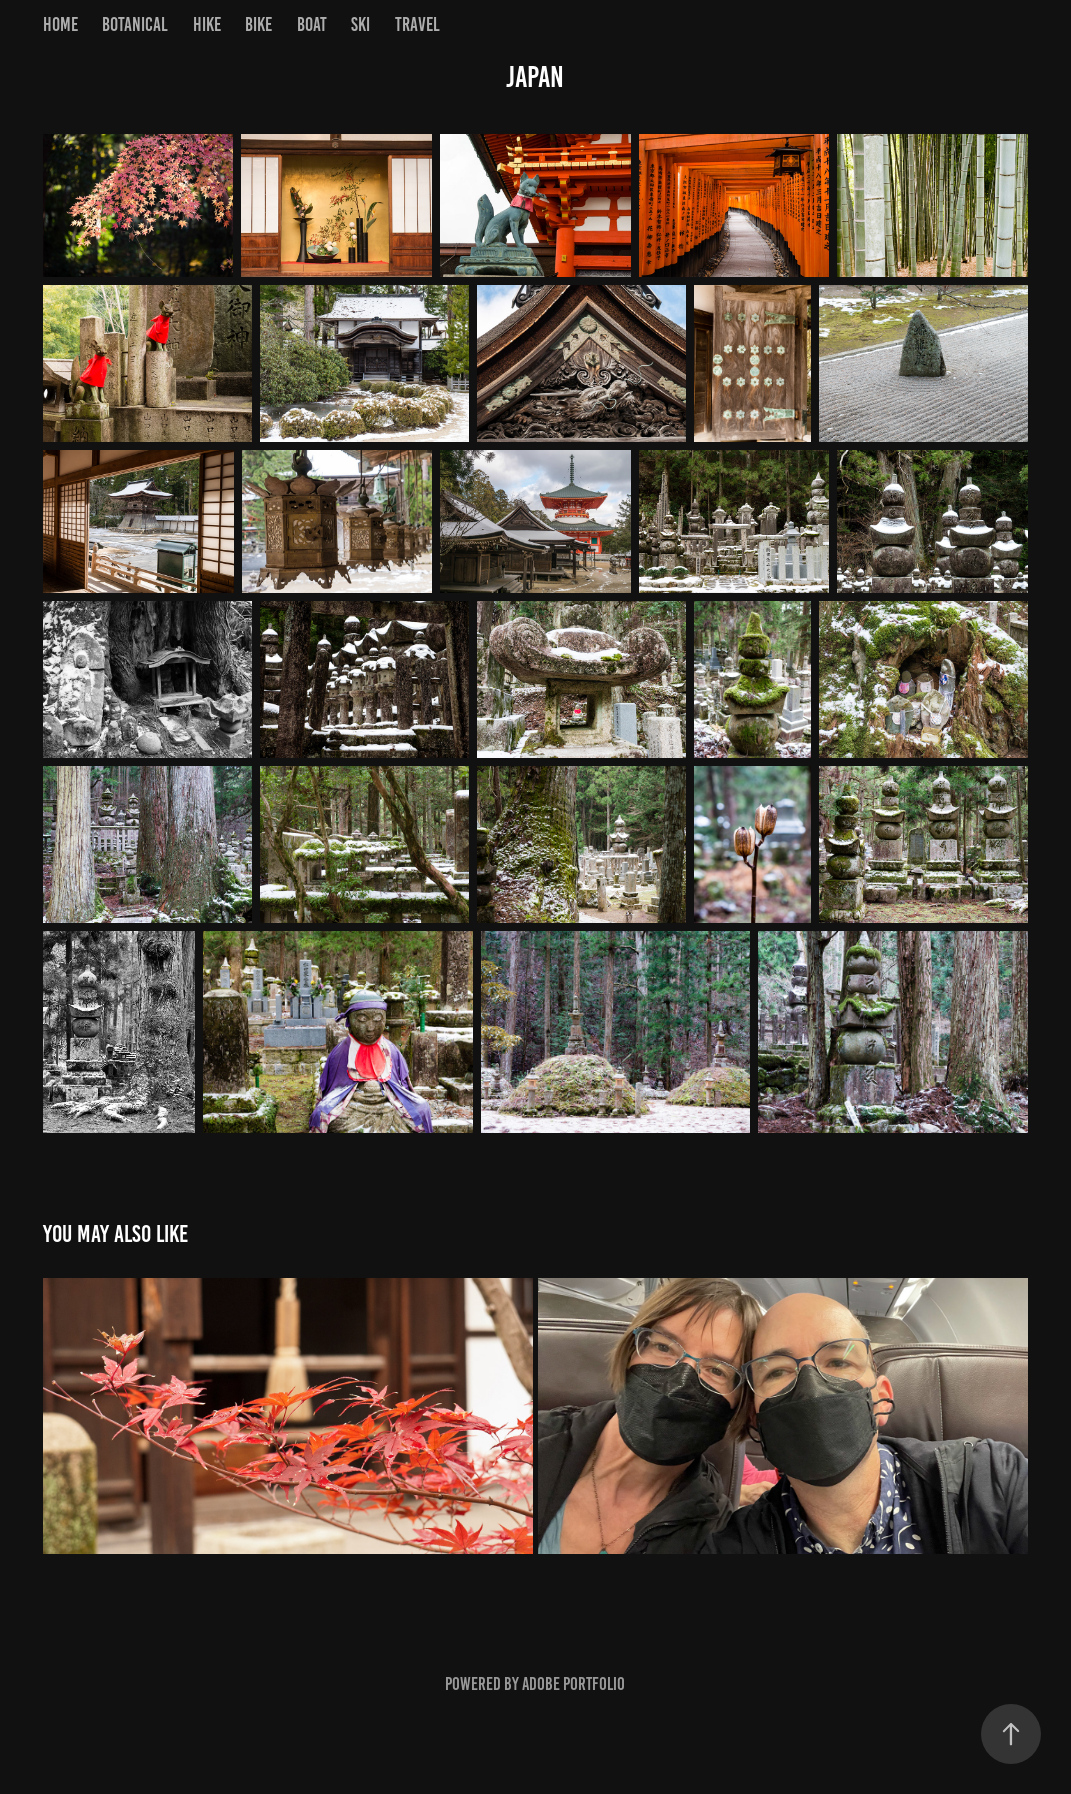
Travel (417, 24)
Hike (207, 24)
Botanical (135, 24)
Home (60, 24)
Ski (360, 24)
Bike (258, 24)
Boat (312, 24)
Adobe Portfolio (573, 1684)
